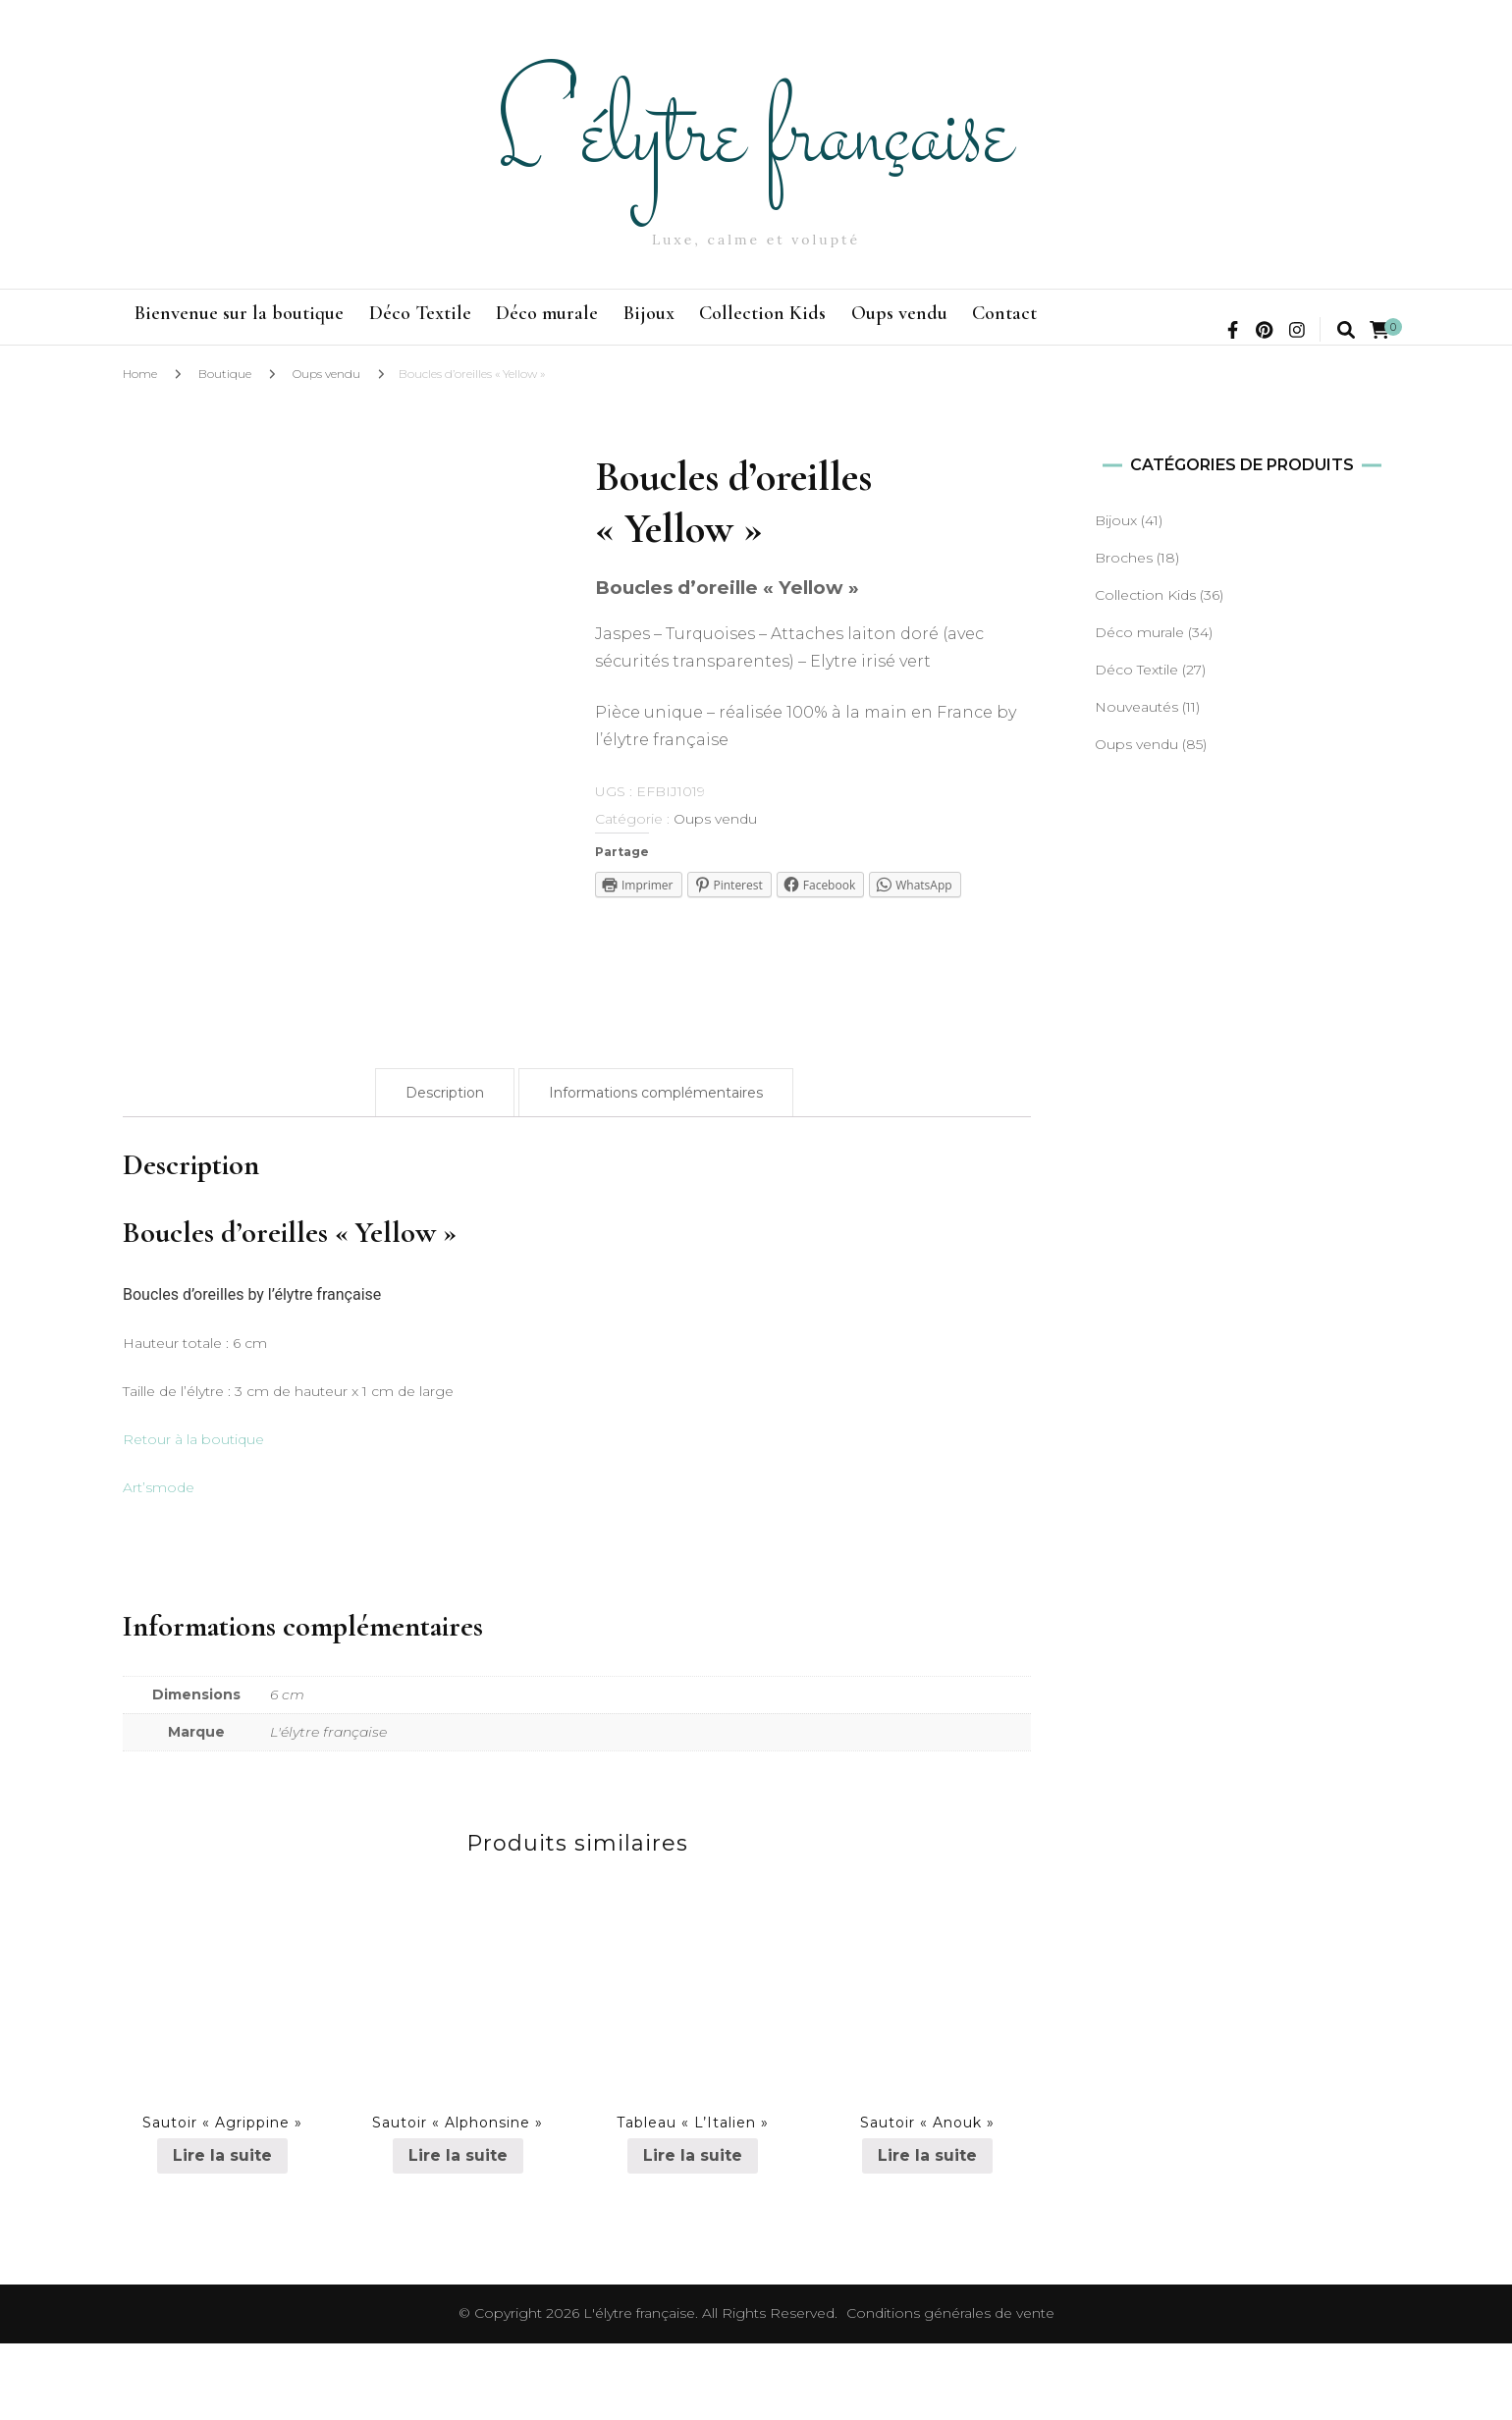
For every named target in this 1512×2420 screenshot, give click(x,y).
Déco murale (634, 328)
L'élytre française (756, 134)
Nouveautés (1136, 783)
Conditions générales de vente (950, 2389)
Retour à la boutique (193, 1516)
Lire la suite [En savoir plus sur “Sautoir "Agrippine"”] (222, 2232)
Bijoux (770, 328)
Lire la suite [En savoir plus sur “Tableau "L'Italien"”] (692, 2232)
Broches (1124, 634)
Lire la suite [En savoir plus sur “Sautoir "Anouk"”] (927, 2232)
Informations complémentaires (656, 1169)
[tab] (444, 1169)
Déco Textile (472, 328)
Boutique (224, 450)
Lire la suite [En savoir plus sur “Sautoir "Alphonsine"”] (458, 2232)
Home (140, 450)
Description (444, 1169)
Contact (1231, 328)
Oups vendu (1091, 328)
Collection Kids (919, 328)
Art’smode (158, 1564)
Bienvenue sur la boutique (256, 328)
